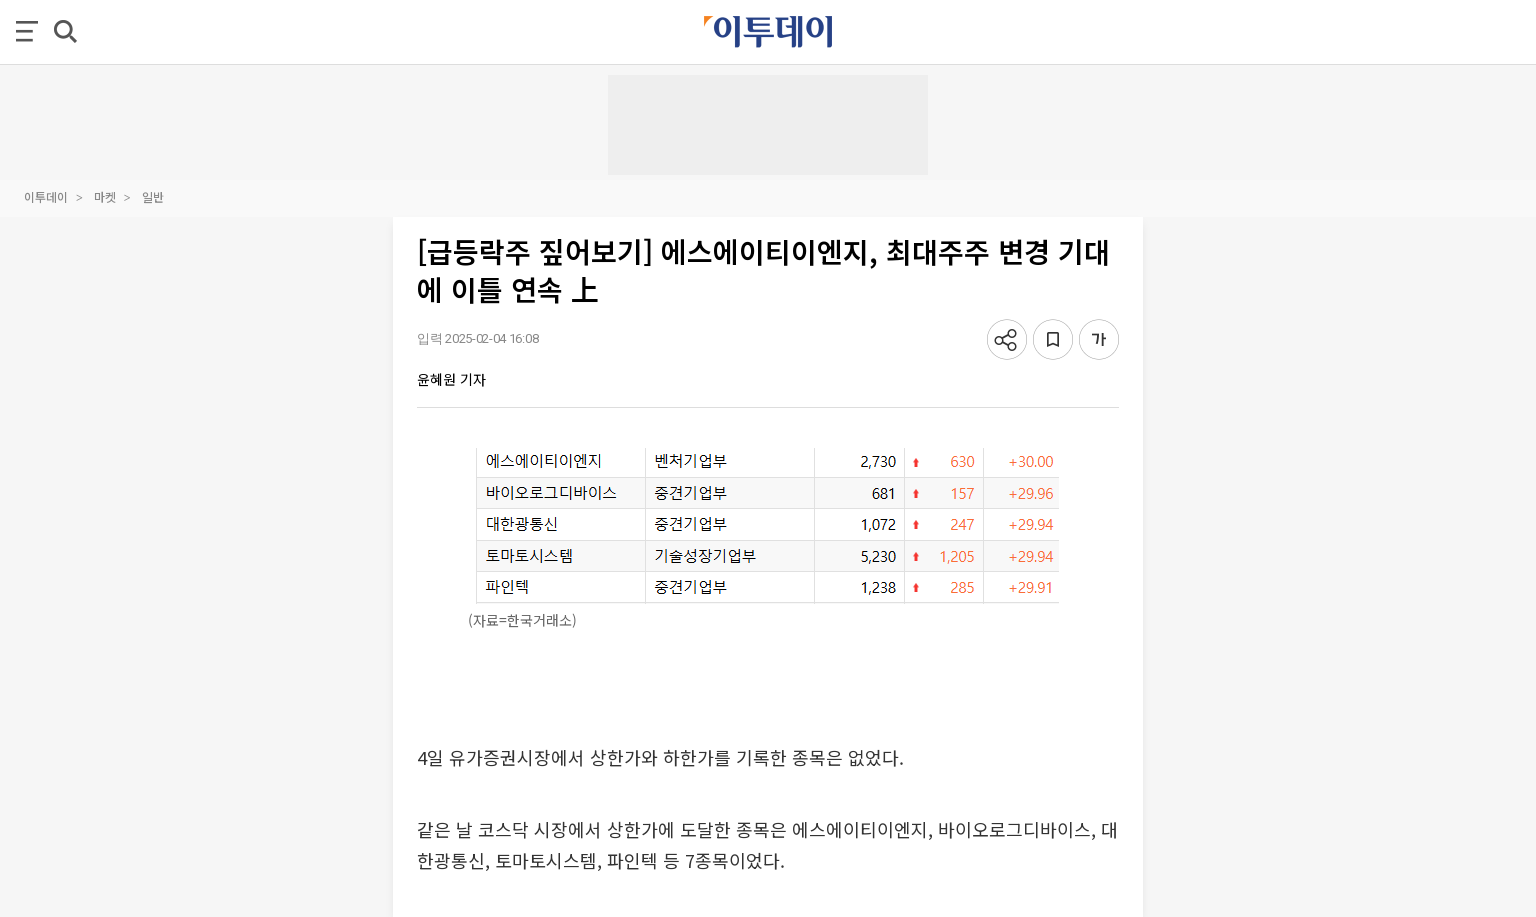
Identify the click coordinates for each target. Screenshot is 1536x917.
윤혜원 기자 (451, 379)
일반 (153, 196)
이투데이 (46, 196)
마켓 (105, 196)
